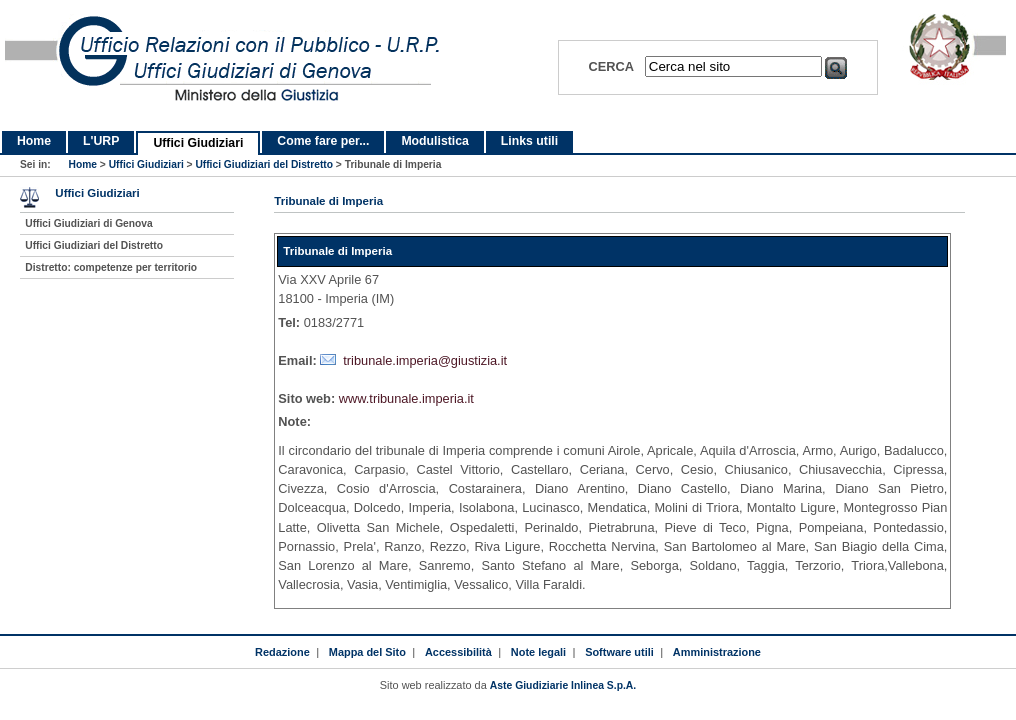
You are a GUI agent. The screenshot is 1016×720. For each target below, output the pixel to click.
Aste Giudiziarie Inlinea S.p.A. (563, 685)
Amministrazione (717, 652)
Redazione (282, 652)
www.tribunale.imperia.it (406, 398)
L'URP (101, 141)
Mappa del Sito (367, 652)
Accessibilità (458, 652)
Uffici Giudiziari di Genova (88, 223)
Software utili (619, 652)
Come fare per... (323, 141)
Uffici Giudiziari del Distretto (264, 164)
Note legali (538, 652)
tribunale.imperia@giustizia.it (425, 360)
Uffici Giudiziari (198, 143)
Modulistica (434, 141)
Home (34, 141)
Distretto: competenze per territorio (111, 267)
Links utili (529, 141)
